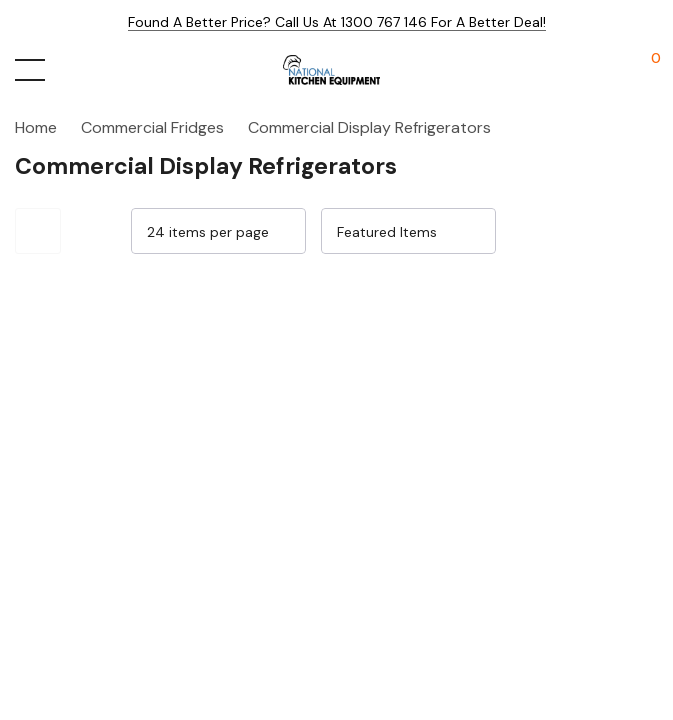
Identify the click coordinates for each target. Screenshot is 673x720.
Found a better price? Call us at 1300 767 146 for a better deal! (337, 22)
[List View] (635, 231)
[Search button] (72, 70)
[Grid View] (589, 231)
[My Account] (605, 70)
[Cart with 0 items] (645, 70)
